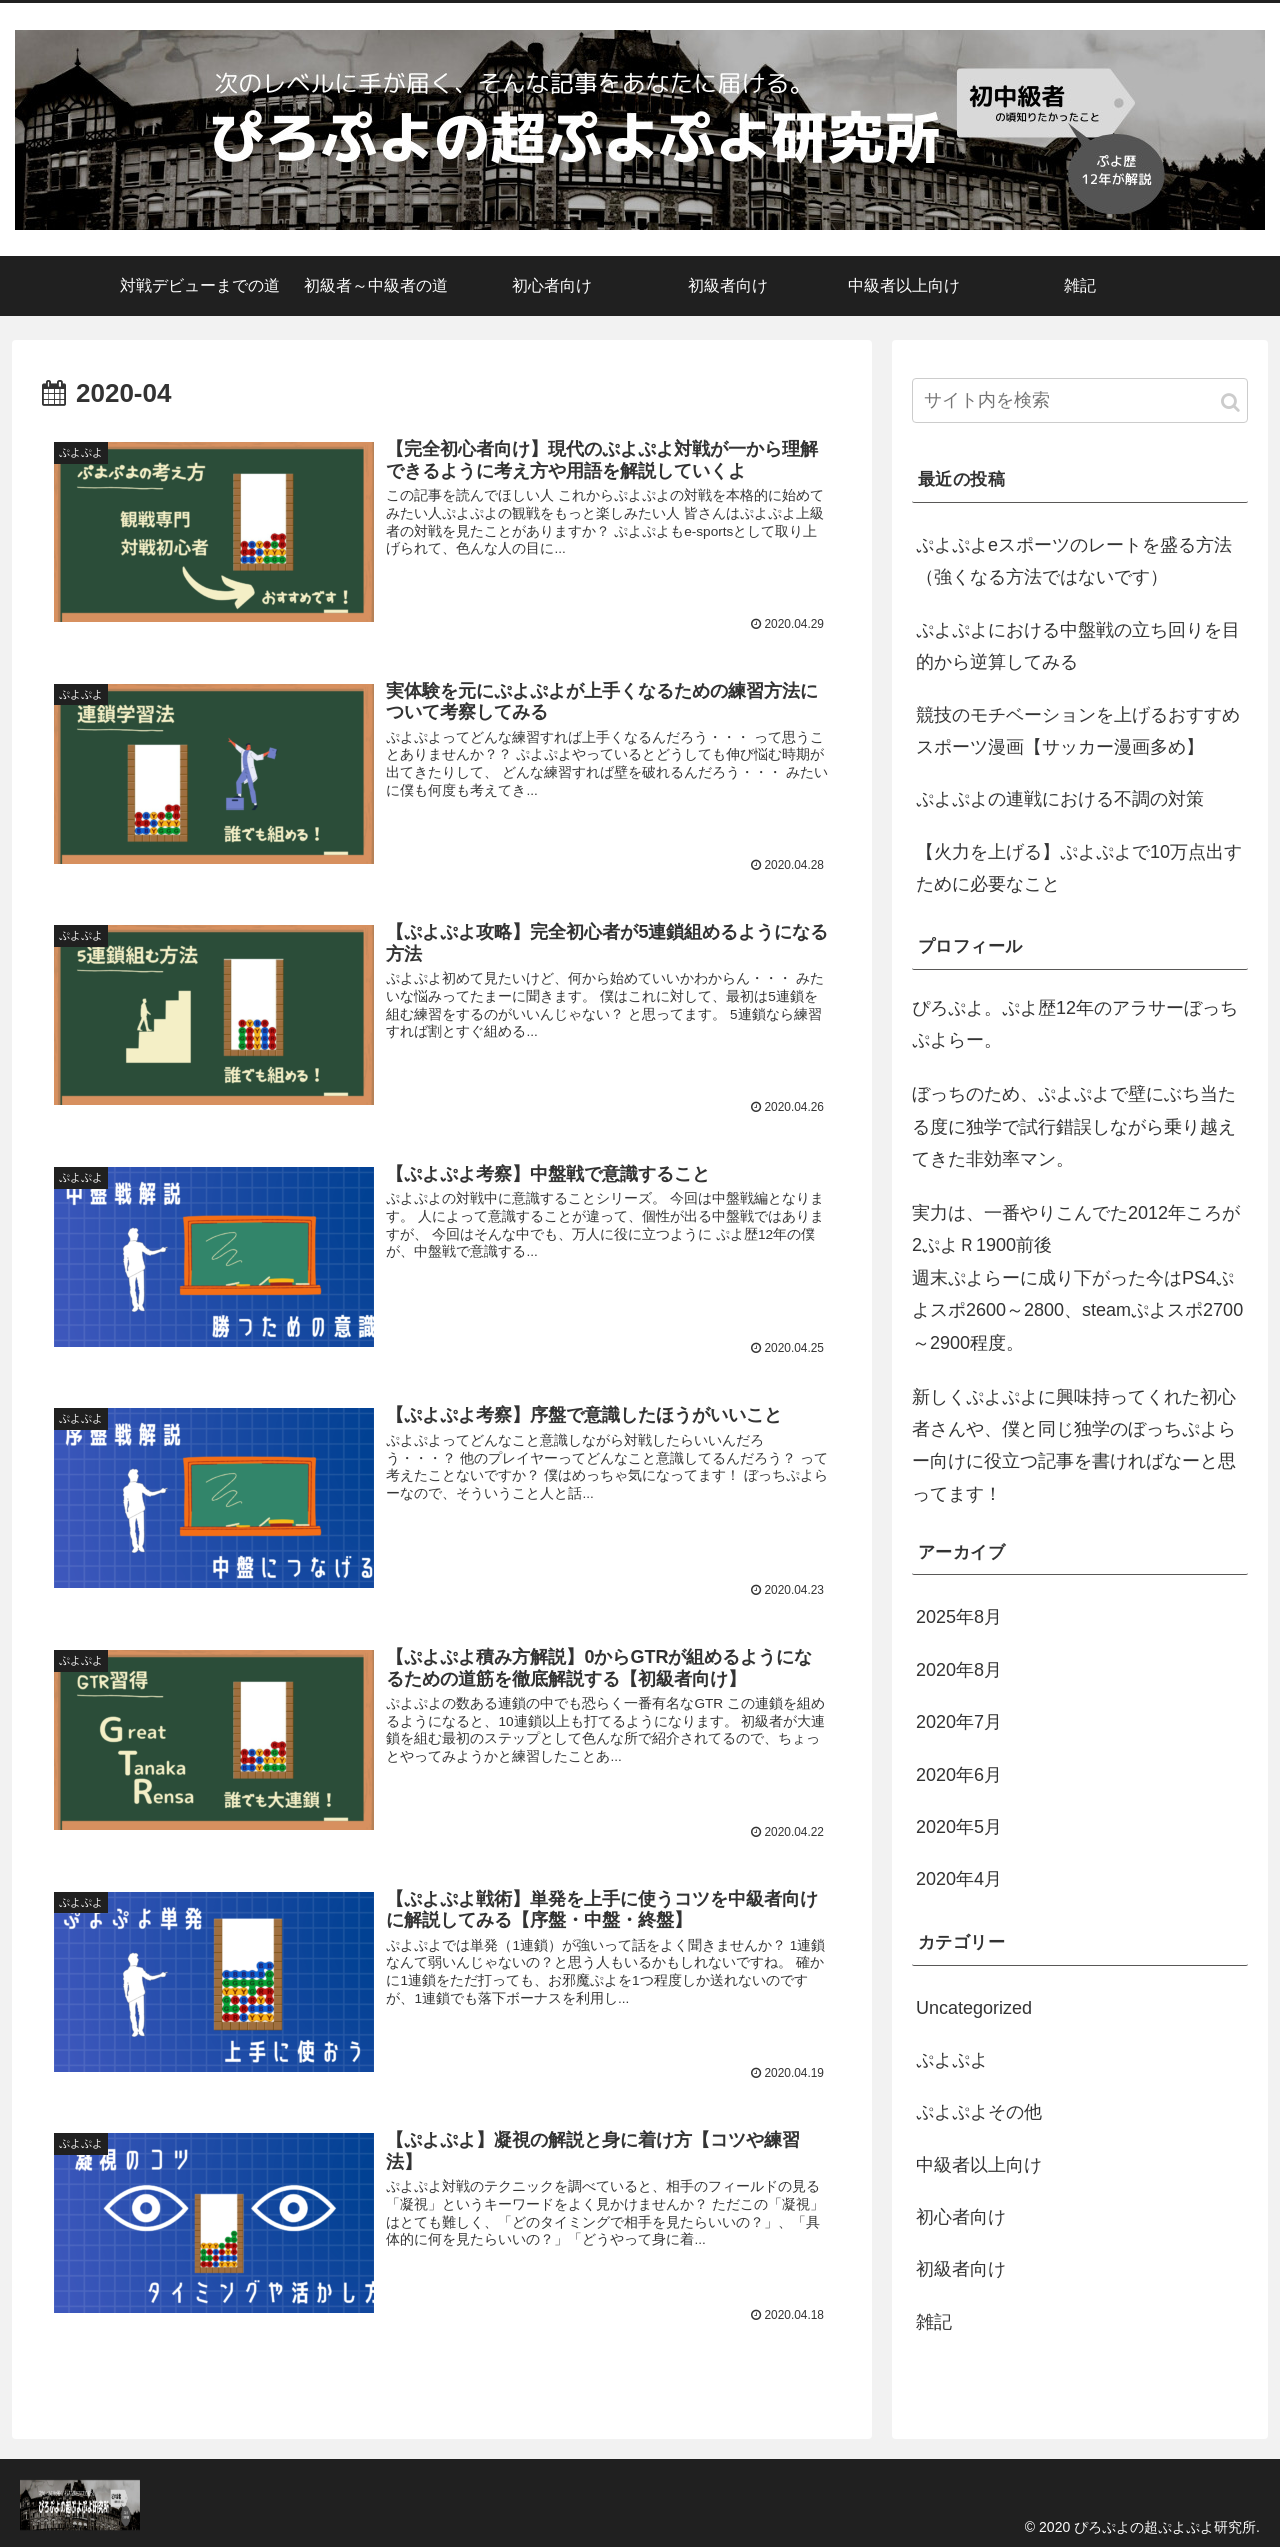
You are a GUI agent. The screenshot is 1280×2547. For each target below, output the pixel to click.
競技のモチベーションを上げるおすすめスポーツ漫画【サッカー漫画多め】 (1078, 731)
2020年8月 (959, 1670)
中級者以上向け (979, 2165)
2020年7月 (959, 1722)
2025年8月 (959, 1617)
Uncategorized (974, 2008)
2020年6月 (959, 1775)
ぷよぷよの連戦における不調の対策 (1060, 799)
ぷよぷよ (952, 2060)
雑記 (934, 2322)
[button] (1230, 402)
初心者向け (961, 2217)
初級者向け (961, 2269)
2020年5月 (959, 1827)
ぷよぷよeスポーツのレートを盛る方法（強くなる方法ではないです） (1074, 561)
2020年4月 (959, 1879)
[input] (1080, 400)
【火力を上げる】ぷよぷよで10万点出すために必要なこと (1079, 868)
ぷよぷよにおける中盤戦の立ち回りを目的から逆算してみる (1078, 646)
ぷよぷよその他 (979, 2112)
